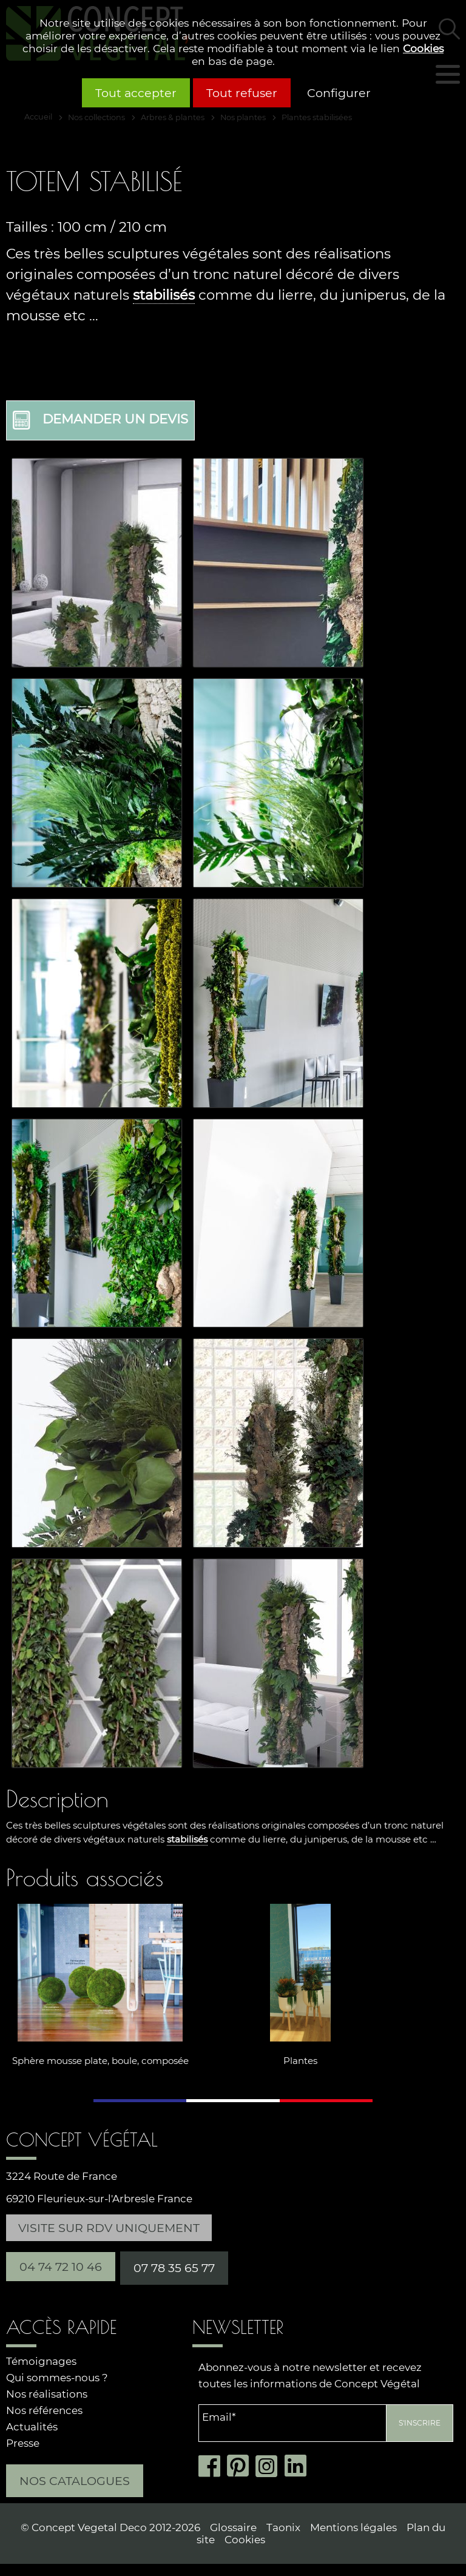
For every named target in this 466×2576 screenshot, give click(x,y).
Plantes (300, 2061)
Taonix (283, 2527)
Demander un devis (100, 420)
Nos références (44, 2410)
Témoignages (41, 2361)
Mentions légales (353, 2527)
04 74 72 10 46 (60, 2266)
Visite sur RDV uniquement (109, 2227)
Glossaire (233, 2527)
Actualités (32, 2427)
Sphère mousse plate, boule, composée (100, 2061)
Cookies (423, 48)
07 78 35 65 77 (174, 2268)
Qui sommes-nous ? (57, 2378)
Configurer (339, 93)
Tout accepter (136, 93)
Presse (22, 2443)
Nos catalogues (74, 2480)
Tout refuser (241, 93)
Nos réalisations (46, 2394)
